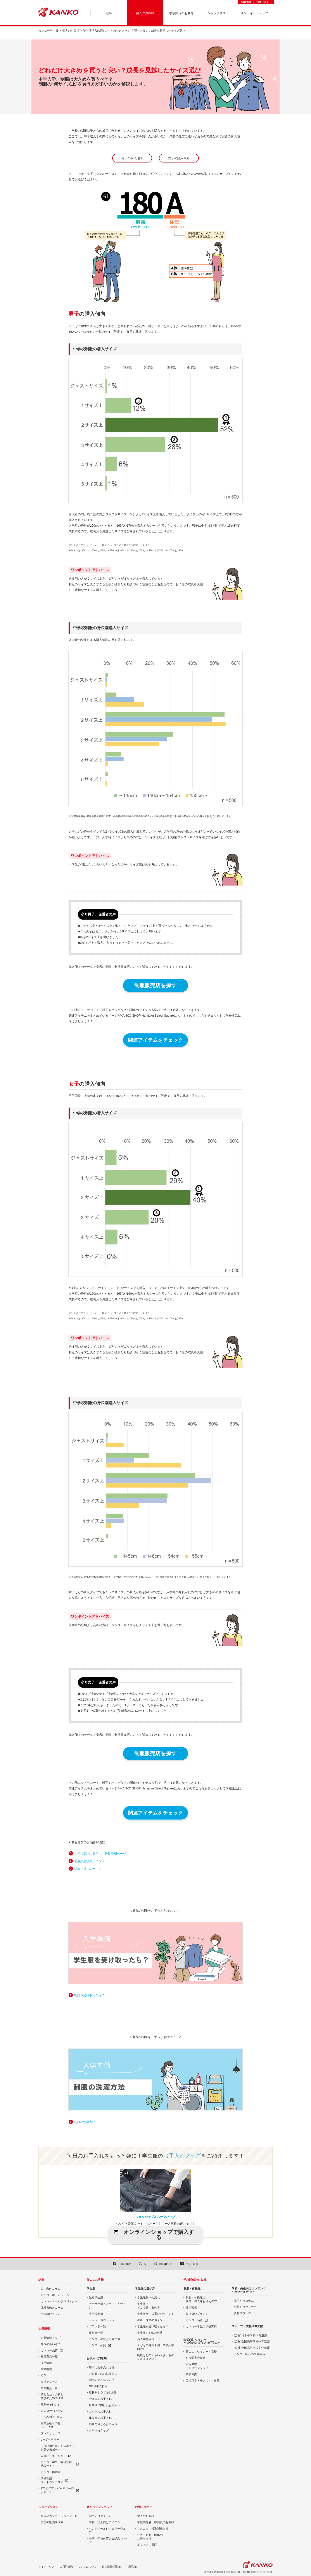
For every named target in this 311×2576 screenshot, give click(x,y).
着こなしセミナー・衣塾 (201, 2351)
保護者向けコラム (52, 2307)
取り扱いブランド (197, 2313)
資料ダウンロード (245, 2313)
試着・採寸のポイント (89, 1869)
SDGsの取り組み (51, 2417)
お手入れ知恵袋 (97, 2358)
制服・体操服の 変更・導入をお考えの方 (201, 2299)
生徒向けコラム (50, 2314)
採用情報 (46, 2362)
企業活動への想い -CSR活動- (52, 2425)
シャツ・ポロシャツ (101, 2320)
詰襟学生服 (96, 2297)
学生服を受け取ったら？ (152, 2326)
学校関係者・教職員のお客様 (155, 2522)
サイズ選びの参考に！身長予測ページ (100, 1853)
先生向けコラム (50, 2288)
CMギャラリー (50, 2439)
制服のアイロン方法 (101, 2379)
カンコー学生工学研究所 (201, 2326)
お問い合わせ (264, 2)
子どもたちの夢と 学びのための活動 (52, 2396)
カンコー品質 (49, 2350)
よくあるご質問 (147, 2544)
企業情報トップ (50, 2337)
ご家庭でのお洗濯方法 (103, 2373)
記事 (41, 2279)
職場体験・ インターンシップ (197, 2366)
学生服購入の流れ (94, 30)
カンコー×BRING (52, 2410)
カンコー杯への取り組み (249, 2354)
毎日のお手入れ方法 (101, 2367)
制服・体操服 (191, 2288)
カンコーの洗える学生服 (104, 2339)
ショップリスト (48, 2507)
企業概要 (46, 2369)
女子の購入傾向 (179, 158)
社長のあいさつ (50, 2344)
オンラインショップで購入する (153, 2234)
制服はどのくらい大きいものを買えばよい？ (155, 2357)
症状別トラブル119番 (102, 2392)
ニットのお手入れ (100, 2411)
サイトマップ (46, 2566)
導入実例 (191, 2307)
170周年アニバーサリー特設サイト (57, 2490)
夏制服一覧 (96, 2332)
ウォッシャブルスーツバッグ (155, 2216)
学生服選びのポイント (89, 1861)
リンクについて (87, 2566)
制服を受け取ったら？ (89, 1995)
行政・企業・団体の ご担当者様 (150, 2536)
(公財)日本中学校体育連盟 (250, 2335)
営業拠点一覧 (49, 2356)
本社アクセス (49, 2381)
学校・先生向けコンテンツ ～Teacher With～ (249, 2290)
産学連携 (191, 2374)
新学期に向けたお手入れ (104, 2405)
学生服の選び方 (145, 2288)
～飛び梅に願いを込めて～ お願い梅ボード (58, 2447)
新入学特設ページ (148, 2339)
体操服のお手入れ (100, 2417)
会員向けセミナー (245, 2306)
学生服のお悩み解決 (150, 2332)
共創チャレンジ (50, 2404)
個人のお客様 (70, 30)
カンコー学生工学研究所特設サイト (56, 2463)
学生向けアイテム (100, 2516)
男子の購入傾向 (132, 158)
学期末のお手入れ (100, 2398)
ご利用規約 (66, 2566)
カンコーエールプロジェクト (59, 2301)
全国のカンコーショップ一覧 (59, 2516)
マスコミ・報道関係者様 (152, 2528)
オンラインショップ (99, 2507)
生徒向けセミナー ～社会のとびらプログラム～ (201, 2341)
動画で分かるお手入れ (103, 2424)
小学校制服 (96, 2313)
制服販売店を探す (155, 985)
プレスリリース (50, 2433)
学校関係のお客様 (194, 2279)
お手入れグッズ (99, 2430)
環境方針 (133, 2566)
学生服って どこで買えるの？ (148, 2305)
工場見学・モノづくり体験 (203, 2380)
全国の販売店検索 (52, 2522)
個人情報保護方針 (112, 2566)
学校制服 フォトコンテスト (52, 2480)
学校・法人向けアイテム (104, 2522)
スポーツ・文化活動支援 (247, 2326)
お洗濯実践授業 (196, 2357)
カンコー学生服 (48, 30)
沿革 (43, 2375)
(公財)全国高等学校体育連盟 (252, 2341)
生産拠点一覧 (49, 2388)
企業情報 (245, 2)
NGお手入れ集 (98, 2386)
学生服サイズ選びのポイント (155, 2313)
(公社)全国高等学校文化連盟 (252, 2347)
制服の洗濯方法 (84, 2122)
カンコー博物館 (50, 2472)
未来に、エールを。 (53, 2456)
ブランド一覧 (97, 2326)
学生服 (91, 2288)
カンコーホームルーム (55, 2295)
